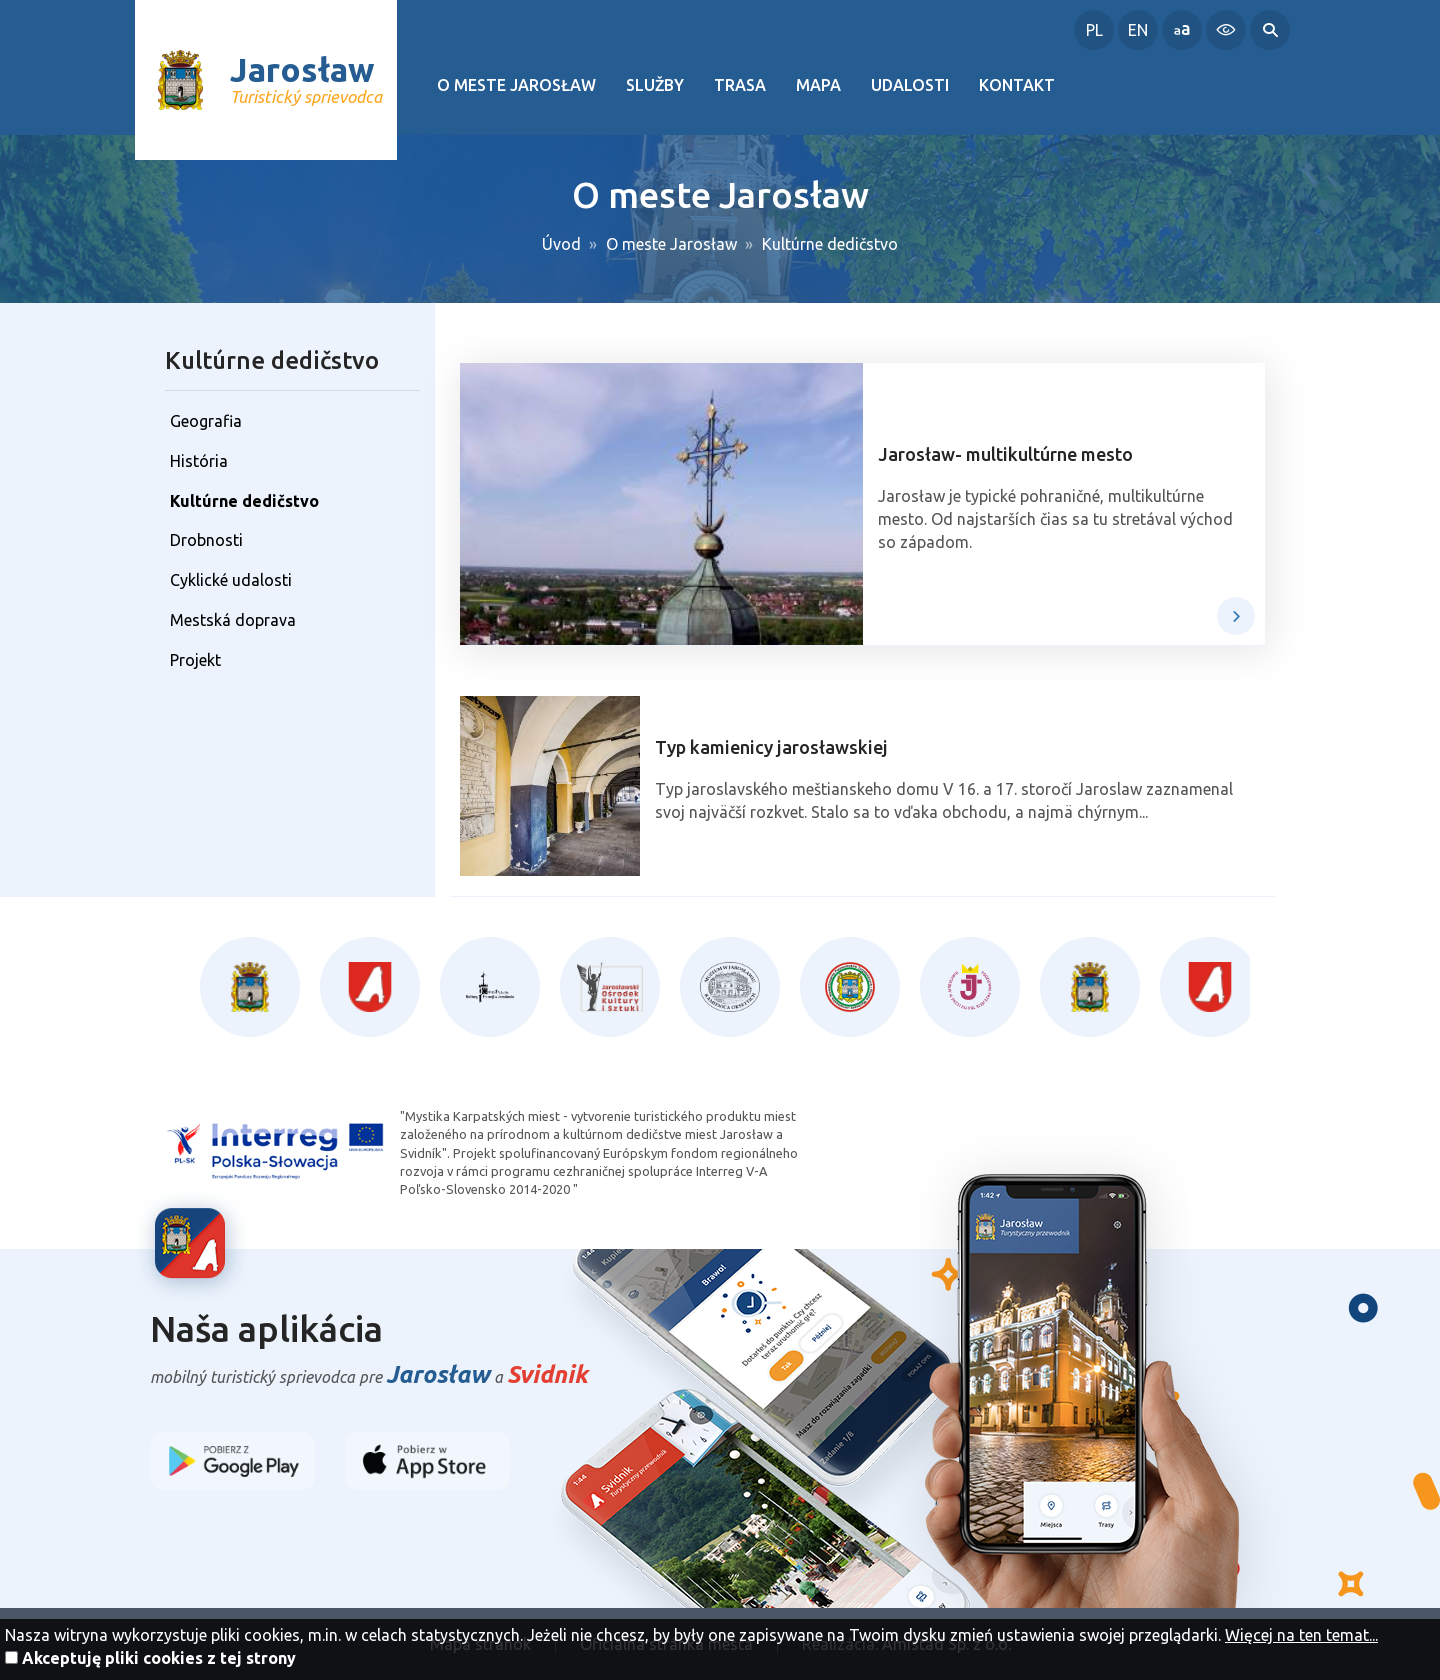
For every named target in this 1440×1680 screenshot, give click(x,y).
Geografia (206, 421)
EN (1138, 30)
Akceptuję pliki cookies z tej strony (159, 1658)
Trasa (740, 85)
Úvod (561, 244)
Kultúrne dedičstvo (830, 244)
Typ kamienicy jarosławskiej (771, 747)
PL (1094, 30)
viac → (1236, 616)
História (199, 461)
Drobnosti (206, 540)
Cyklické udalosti (231, 580)
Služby (655, 85)
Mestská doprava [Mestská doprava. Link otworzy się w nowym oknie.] (233, 620)
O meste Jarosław (516, 85)
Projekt (195, 660)
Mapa (818, 85)
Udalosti (910, 85)
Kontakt (1017, 85)
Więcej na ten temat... (1301, 1635)
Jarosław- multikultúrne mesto (1005, 454)
